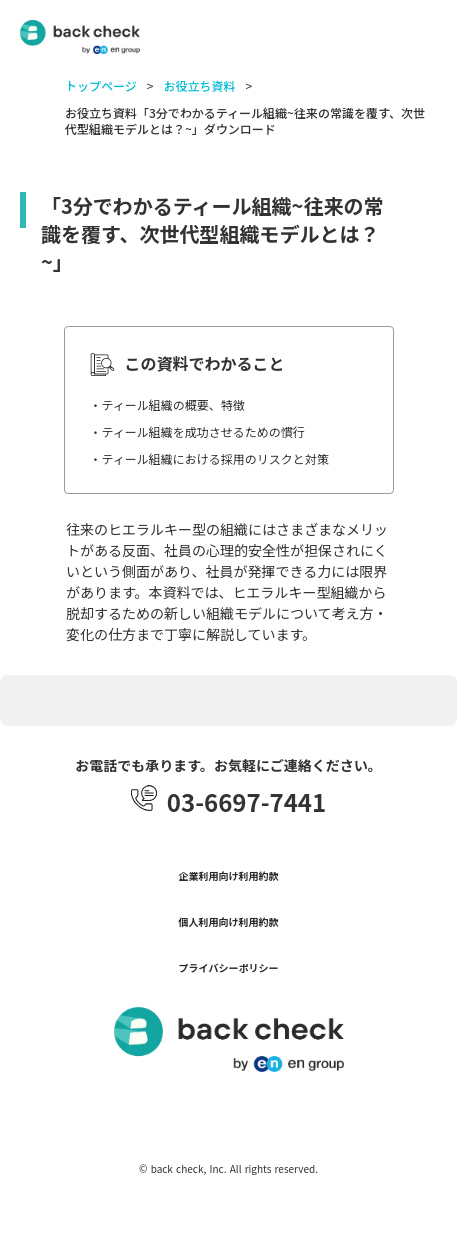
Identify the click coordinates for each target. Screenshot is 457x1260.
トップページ (101, 86)
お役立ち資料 (199, 86)
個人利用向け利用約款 (229, 922)
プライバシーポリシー (229, 968)
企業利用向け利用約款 (229, 876)
